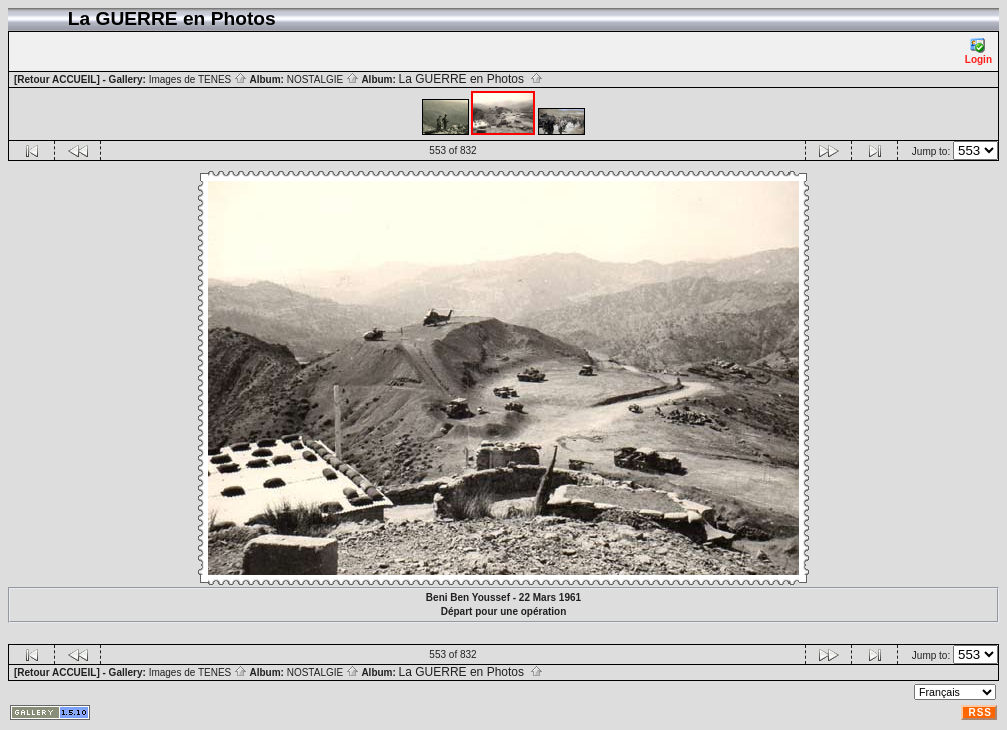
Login (978, 51)
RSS (980, 712)
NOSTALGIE (323, 79)
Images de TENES (198, 79)
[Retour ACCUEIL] (57, 79)
